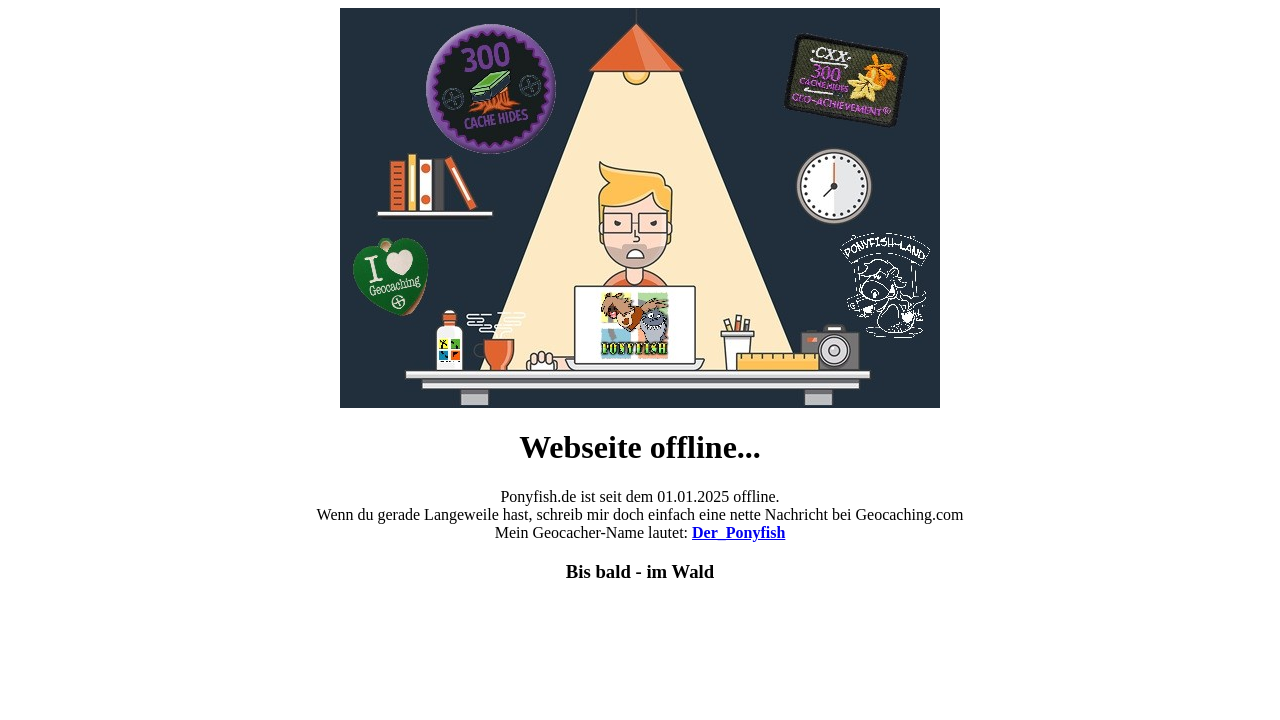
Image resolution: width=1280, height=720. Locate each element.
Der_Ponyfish (738, 532)
